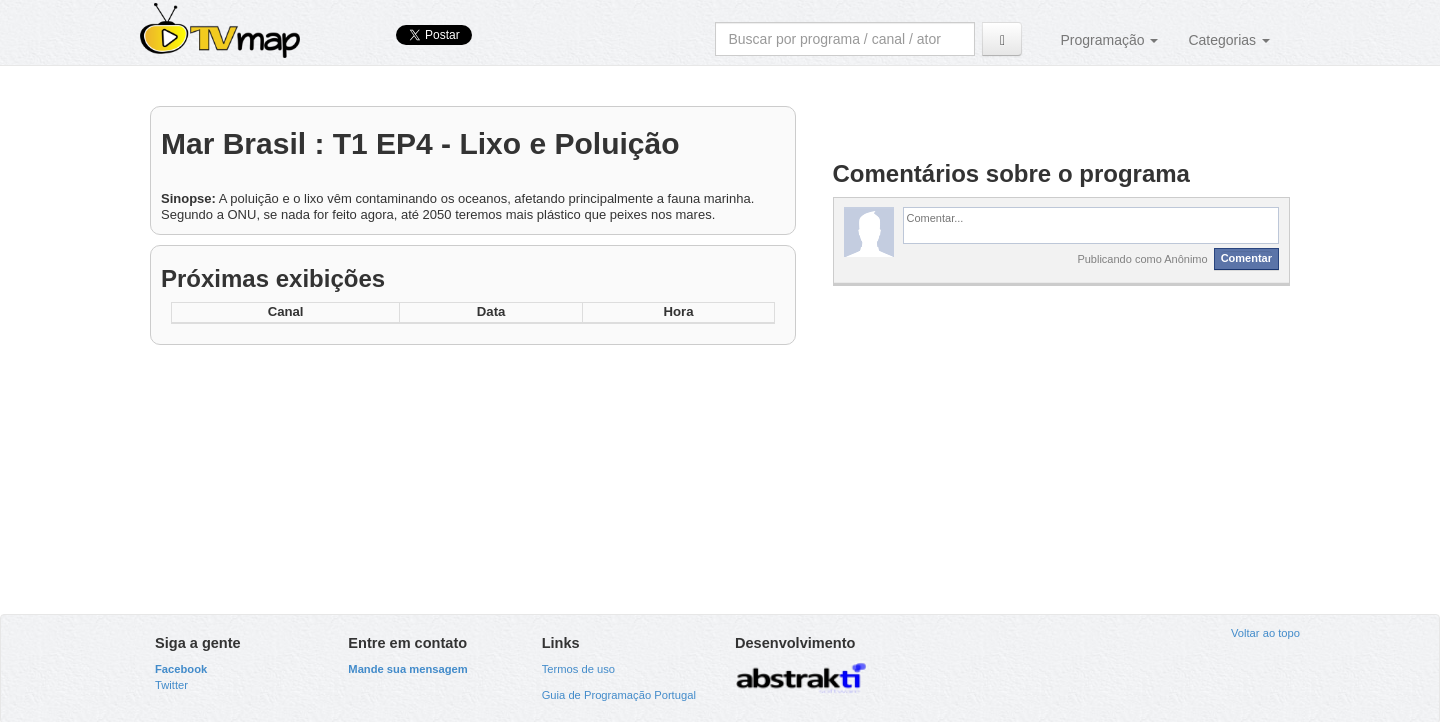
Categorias (1229, 40)
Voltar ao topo (1265, 633)
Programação (1109, 40)
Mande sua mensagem (407, 669)
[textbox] (1091, 225)
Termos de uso (578, 669)
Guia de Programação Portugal (619, 695)
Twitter (171, 685)
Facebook (181, 669)
